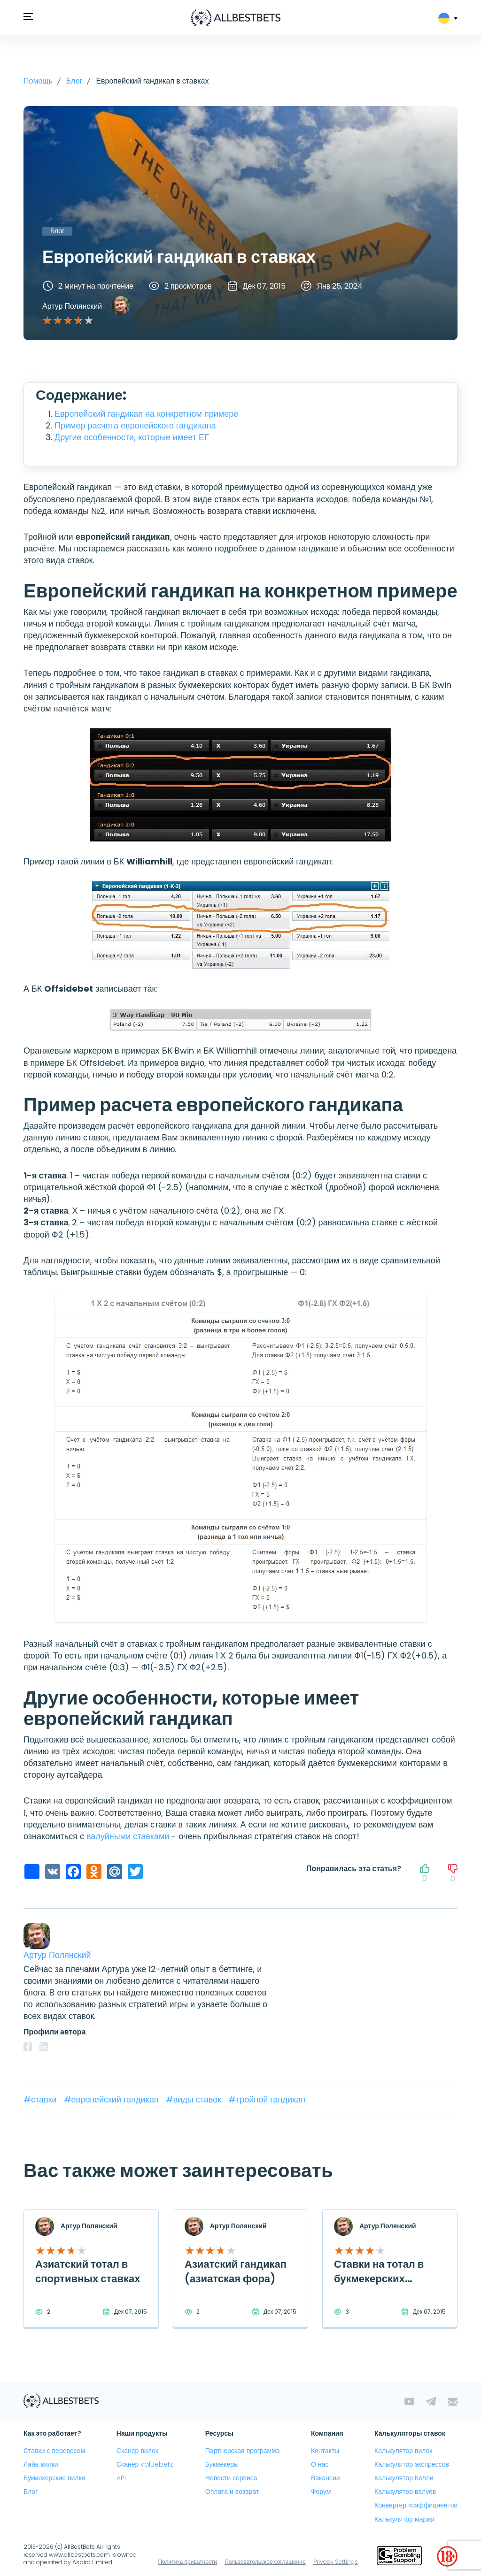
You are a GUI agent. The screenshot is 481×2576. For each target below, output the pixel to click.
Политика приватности (187, 2562)
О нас (319, 2464)
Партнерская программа (242, 2450)
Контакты (325, 2450)
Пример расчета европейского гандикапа (135, 425)
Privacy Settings (335, 2562)
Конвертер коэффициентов (416, 2505)
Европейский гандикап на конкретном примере (146, 414)
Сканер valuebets (145, 2464)
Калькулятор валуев (405, 2491)
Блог (30, 2491)
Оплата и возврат (232, 2491)
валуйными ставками (128, 1836)
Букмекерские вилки (54, 2478)
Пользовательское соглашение (265, 2562)
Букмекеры (222, 2464)
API (121, 2478)
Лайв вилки (40, 2464)
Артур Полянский (72, 306)
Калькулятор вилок (403, 2450)
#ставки (41, 2099)
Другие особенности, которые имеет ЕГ (131, 437)
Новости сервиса (231, 2478)
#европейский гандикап (112, 2099)
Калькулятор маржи (404, 2519)
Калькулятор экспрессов (411, 2464)
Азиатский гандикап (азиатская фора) (236, 2271)
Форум (321, 2491)
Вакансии (325, 2478)
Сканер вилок (137, 2450)
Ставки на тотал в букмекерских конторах (379, 2279)
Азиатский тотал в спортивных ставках (87, 2271)
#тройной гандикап (266, 2099)
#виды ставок (195, 2099)
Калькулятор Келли (404, 2478)
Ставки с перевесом (54, 2450)
